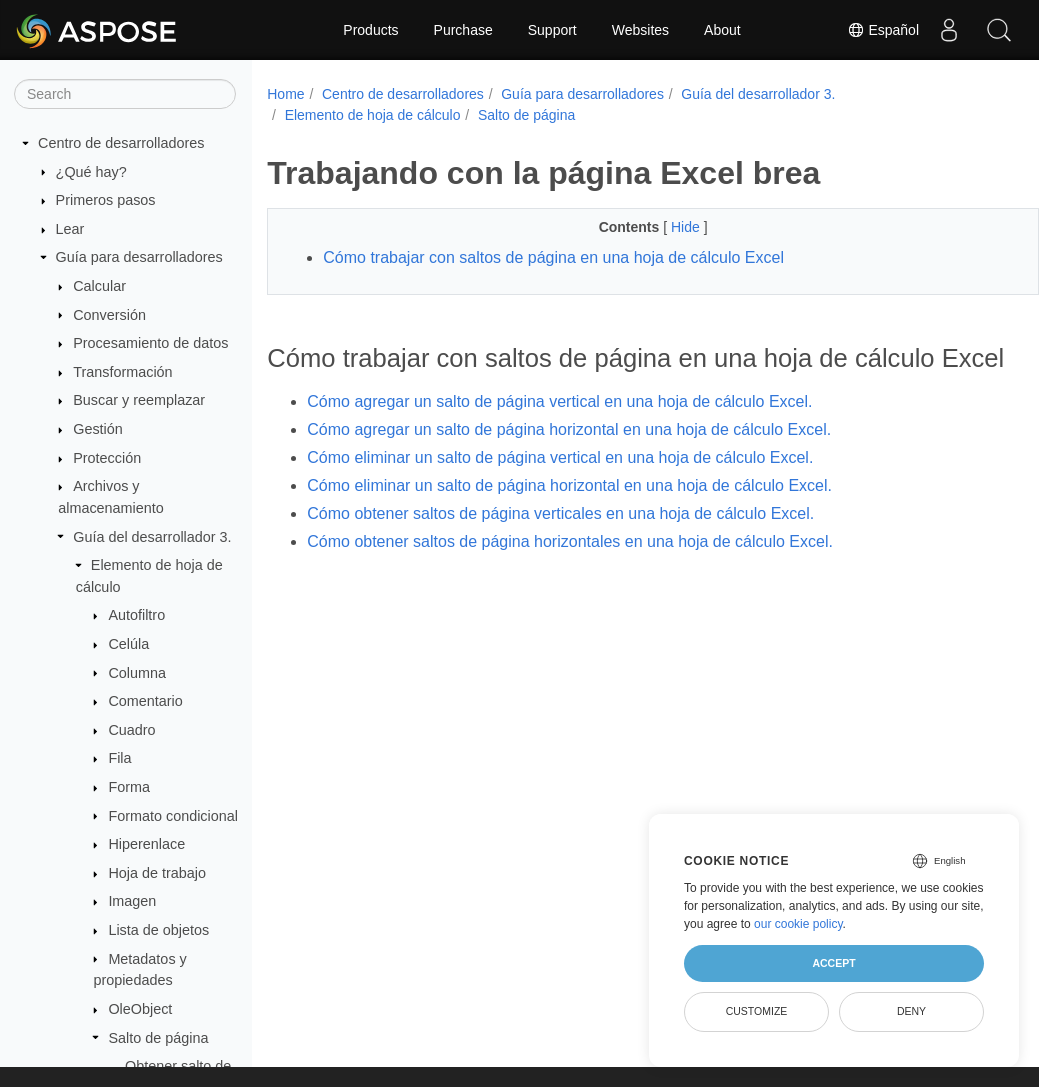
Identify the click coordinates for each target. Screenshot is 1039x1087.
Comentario (145, 701)
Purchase (463, 30)
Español (883, 30)
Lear (70, 229)
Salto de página (158, 1038)
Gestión (98, 429)
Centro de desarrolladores (121, 143)
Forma (129, 787)
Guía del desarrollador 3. (152, 537)
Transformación (122, 372)
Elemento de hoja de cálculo (373, 115)
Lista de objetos (158, 930)
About (722, 30)
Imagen (132, 901)
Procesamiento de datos (150, 343)
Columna (137, 673)
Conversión (109, 315)
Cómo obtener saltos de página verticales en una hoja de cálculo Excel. (560, 544)
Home (285, 94)
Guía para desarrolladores (139, 257)
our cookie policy (798, 924)
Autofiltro (136, 615)
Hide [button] (660, 227)
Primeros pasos (106, 200)
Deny (911, 1011)
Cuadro (131, 730)
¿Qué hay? (91, 172)
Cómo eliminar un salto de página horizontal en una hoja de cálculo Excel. (569, 516)
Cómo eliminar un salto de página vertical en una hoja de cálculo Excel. (560, 488)
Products (370, 30)
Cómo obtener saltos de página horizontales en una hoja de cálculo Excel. (570, 572)
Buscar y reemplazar (139, 400)
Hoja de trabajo (157, 873)
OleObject (140, 1009)
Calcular (99, 286)
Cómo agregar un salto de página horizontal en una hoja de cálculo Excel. (569, 460)
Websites (640, 30)
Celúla (128, 644)
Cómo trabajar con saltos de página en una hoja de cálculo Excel (553, 257)
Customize (757, 1011)
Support (552, 30)
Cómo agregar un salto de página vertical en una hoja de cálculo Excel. (559, 432)
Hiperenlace (146, 844)
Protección (107, 458)
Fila (119, 758)
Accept (833, 963)
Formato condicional (173, 816)
